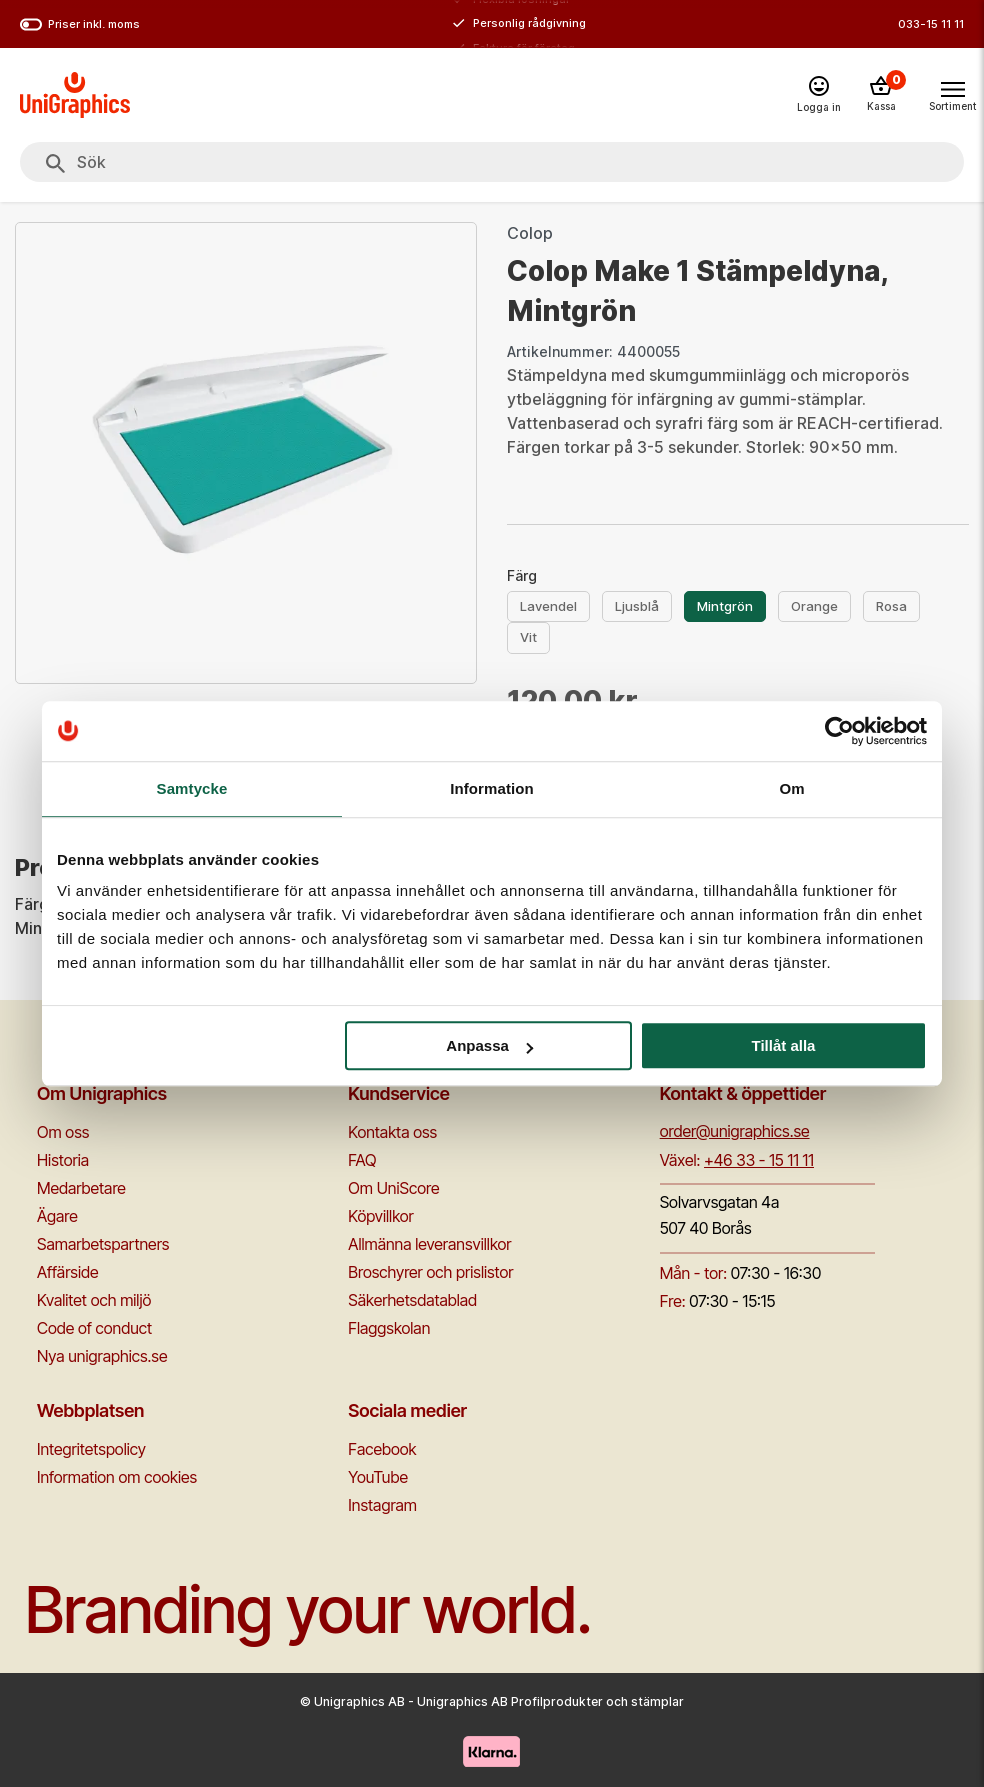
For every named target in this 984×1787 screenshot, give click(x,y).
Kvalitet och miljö (94, 1300)
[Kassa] (881, 95)
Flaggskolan (389, 1328)
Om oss (63, 1132)
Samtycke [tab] (192, 788)
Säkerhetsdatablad (412, 1300)
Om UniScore (393, 1188)
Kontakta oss (392, 1132)
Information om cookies (117, 1477)
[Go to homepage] (75, 95)
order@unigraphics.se (735, 1131)
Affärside (68, 1272)
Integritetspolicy (91, 1449)
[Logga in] (819, 95)
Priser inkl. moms (80, 24)
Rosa (891, 606)
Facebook (382, 1449)
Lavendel (548, 606)
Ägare (57, 1216)
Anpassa (489, 1045)
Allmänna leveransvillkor (429, 1244)
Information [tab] (492, 788)
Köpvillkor (380, 1216)
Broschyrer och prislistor (430, 1272)
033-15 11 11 (931, 24)
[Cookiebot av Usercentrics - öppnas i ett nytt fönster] (839, 731)
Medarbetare (81, 1188)
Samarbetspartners (103, 1244)
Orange (814, 606)
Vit (528, 637)
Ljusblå (637, 606)
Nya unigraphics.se (102, 1356)
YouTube (378, 1477)
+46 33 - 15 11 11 (759, 1160)
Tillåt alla (783, 1045)
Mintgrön (725, 606)
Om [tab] (791, 788)
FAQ (362, 1160)
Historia (63, 1160)
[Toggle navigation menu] (952, 94)
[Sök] (56, 164)
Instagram (382, 1505)
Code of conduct (94, 1328)
